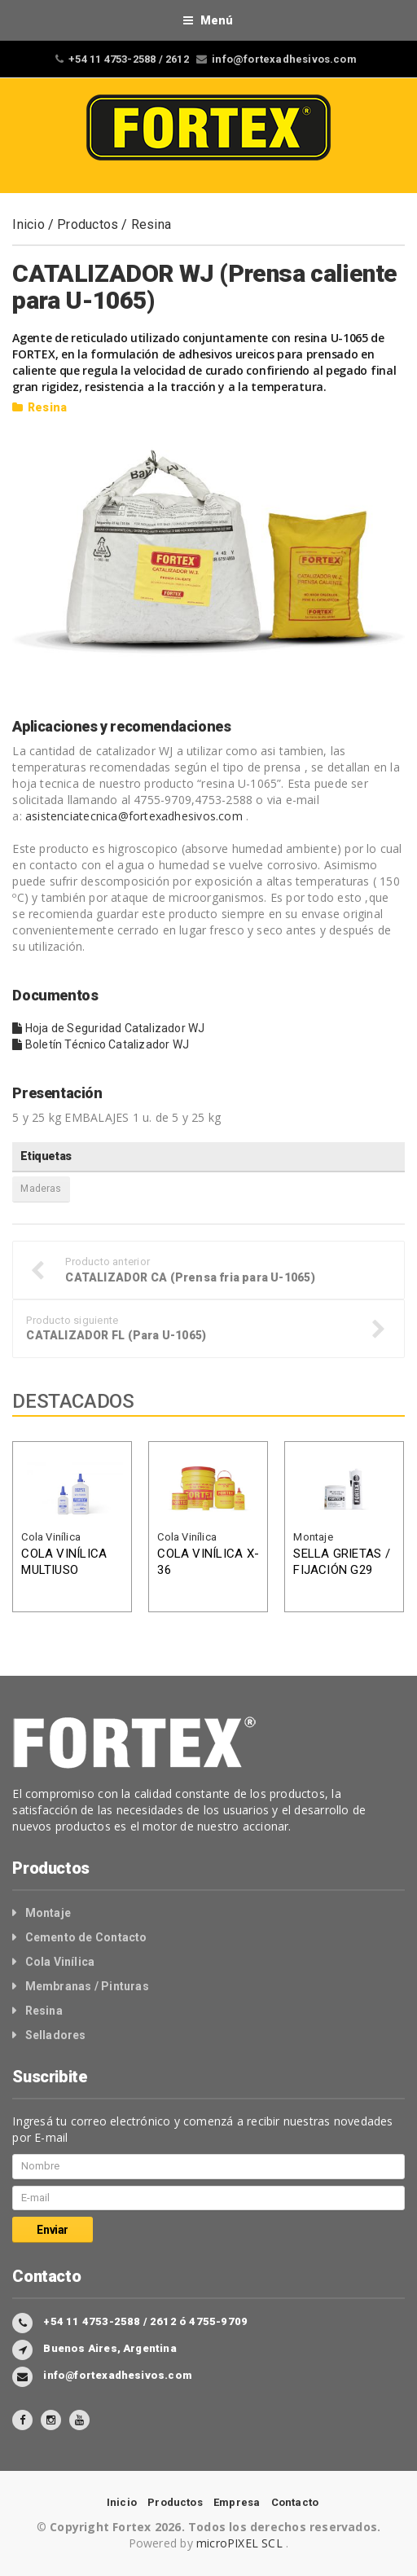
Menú (208, 20)
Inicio (28, 224)
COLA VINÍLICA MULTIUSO (64, 1561)
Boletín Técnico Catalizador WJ (100, 1044)
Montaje (312, 1537)
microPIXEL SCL (241, 2543)
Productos (87, 224)
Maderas (40, 1188)
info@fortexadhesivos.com (284, 59)
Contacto (295, 2502)
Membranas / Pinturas (87, 1986)
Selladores (55, 2035)
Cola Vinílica (51, 1537)
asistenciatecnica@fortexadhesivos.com (134, 816)
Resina (151, 224)
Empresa (236, 2502)
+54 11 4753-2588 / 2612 (128, 59)
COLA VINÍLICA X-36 (208, 1561)
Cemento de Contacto (86, 1937)
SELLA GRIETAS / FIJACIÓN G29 (341, 1561)
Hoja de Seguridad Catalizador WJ (108, 1028)
